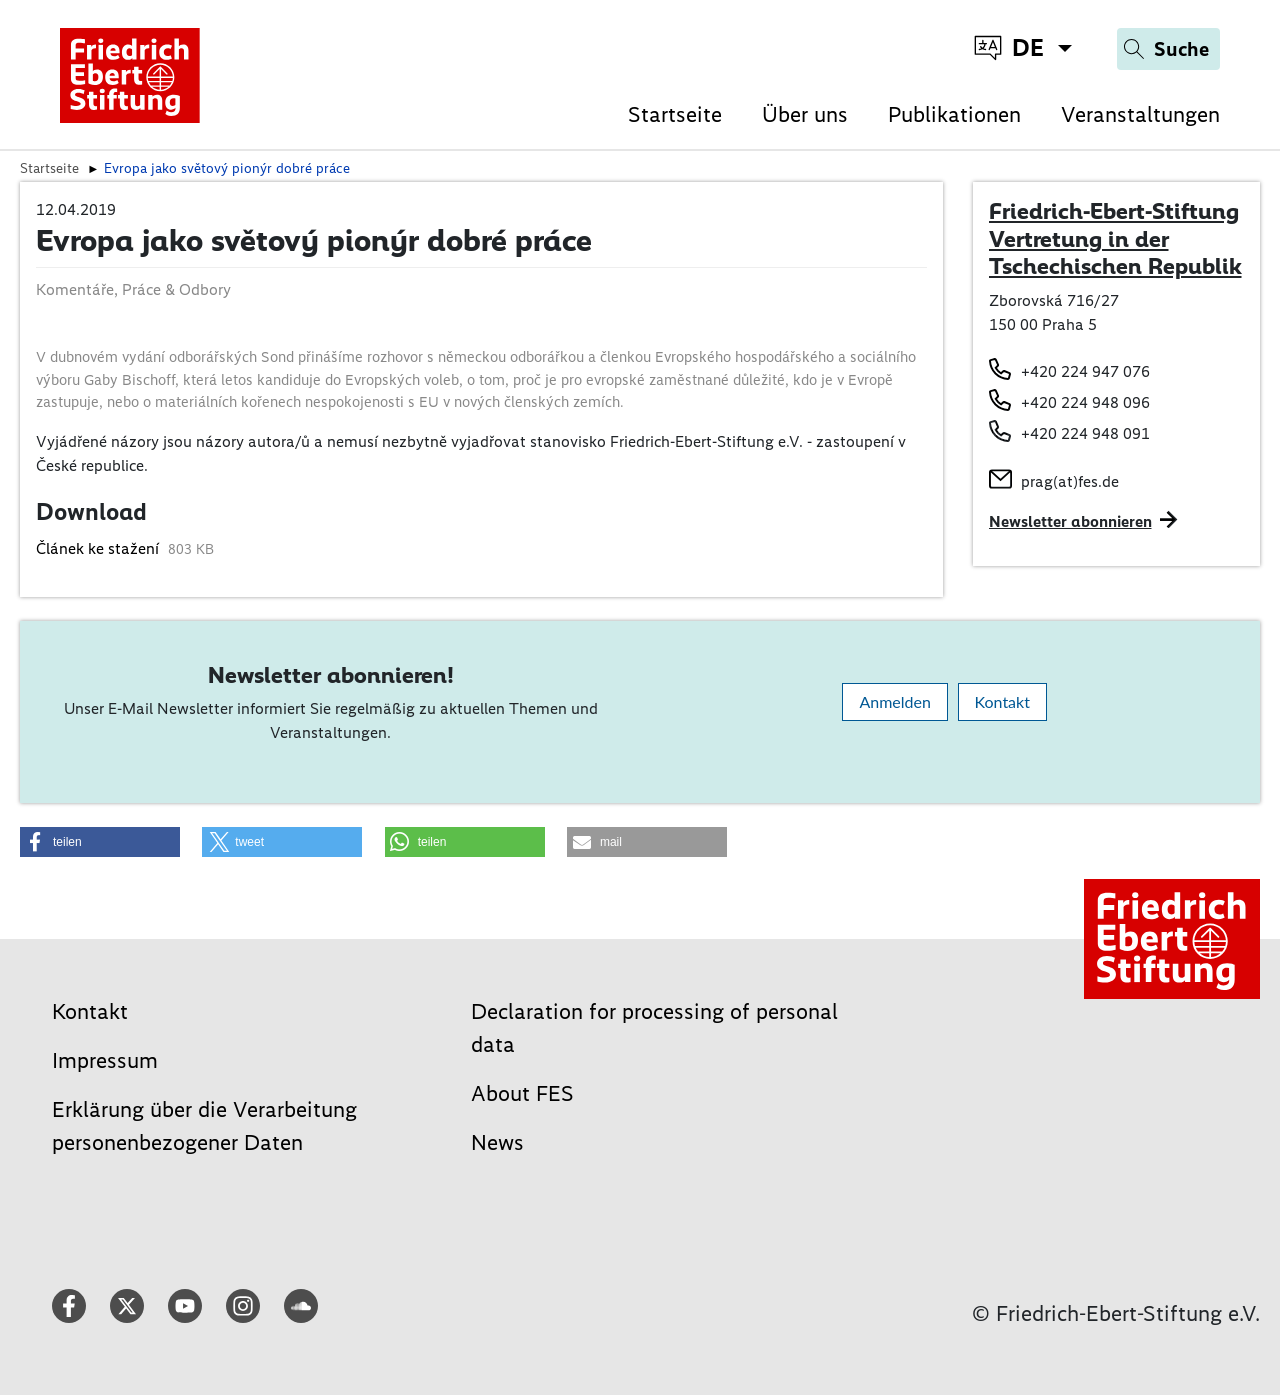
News (497, 1142)
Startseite (675, 114)
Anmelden (894, 701)
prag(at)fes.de (1070, 481)
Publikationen (954, 114)
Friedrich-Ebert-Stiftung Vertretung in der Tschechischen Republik (1115, 238)
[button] (100, 842)
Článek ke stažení (99, 548)
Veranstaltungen (1140, 114)
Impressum (105, 1060)
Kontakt (1002, 701)
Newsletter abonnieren (1070, 521)
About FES (522, 1093)
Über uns (805, 114)
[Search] (1168, 49)
